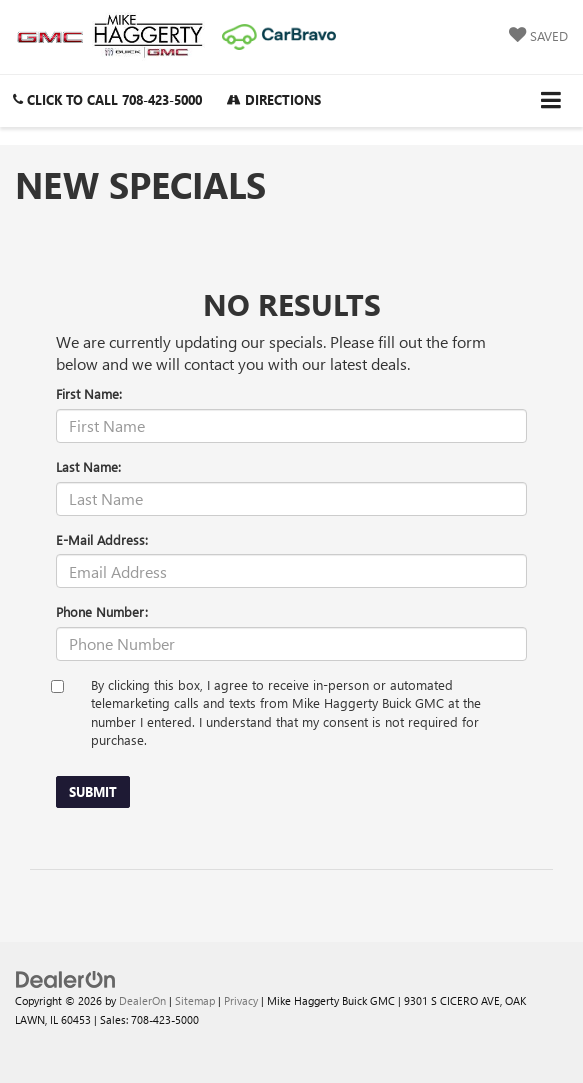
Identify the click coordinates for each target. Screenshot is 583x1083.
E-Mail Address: (102, 539)
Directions (274, 99)
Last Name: (88, 466)
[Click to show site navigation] (551, 100)
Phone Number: (102, 611)
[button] (107, 99)
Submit (93, 791)
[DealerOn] (66, 978)
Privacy (241, 1000)
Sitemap (195, 1000)
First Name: (89, 393)
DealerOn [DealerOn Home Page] (142, 1000)
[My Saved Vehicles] (538, 36)
